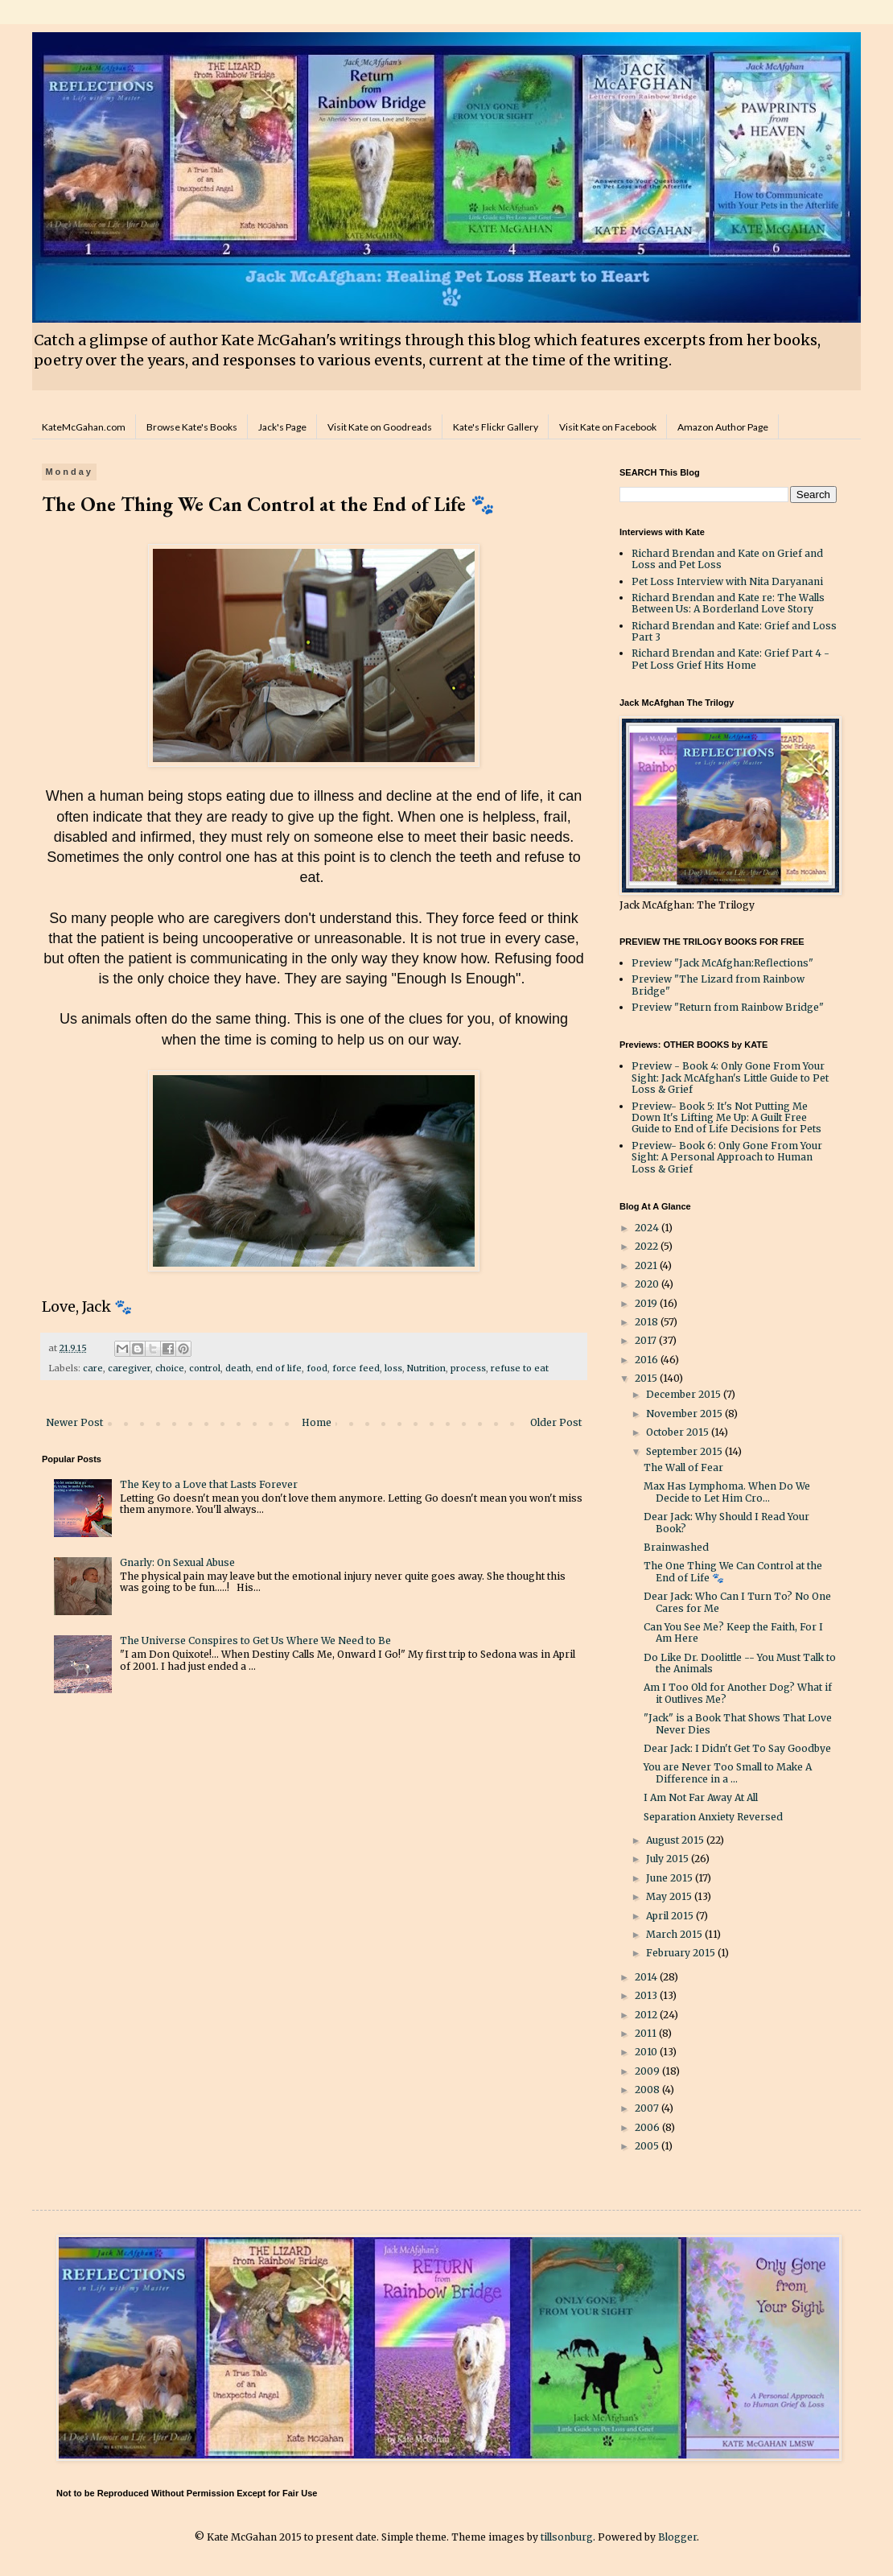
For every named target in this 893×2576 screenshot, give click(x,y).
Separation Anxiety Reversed (713, 1817)
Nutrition (426, 1368)
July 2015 (668, 1859)
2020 (648, 1284)
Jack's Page (282, 427)
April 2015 (671, 1916)
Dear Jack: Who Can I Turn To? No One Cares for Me (737, 1602)
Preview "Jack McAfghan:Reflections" (722, 963)
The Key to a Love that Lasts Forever (209, 1484)
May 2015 (670, 1896)
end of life (279, 1368)
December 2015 (684, 1394)
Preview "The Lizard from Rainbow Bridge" (718, 984)
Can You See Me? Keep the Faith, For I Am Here (733, 1632)
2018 (647, 1322)
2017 (647, 1340)
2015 (647, 1378)
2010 (647, 2052)
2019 (647, 1303)
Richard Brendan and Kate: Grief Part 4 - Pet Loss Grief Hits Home (730, 658)
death (238, 1368)
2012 (647, 2015)
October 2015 (678, 1432)
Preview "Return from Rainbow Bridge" (728, 1007)
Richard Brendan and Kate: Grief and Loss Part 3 (734, 631)
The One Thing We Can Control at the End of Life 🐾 (733, 1571)
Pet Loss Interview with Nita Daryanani (727, 581)
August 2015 (676, 1840)
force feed (356, 1368)
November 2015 (685, 1414)
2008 (648, 2089)
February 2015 (682, 1953)
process (468, 1368)
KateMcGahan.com (84, 427)
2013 (647, 1995)
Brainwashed (676, 1547)
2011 (647, 2033)
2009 (648, 2071)
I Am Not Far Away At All (701, 1797)
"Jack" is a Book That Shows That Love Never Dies (738, 1723)
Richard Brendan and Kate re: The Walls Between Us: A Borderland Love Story (728, 603)
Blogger (677, 2537)
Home (316, 1422)
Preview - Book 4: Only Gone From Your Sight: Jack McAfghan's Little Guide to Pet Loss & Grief (730, 1077)
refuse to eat (520, 1368)
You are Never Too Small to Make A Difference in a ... (728, 1772)
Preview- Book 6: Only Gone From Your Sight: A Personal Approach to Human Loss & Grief (727, 1157)
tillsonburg (567, 2537)
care (93, 1368)
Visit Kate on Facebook (607, 427)
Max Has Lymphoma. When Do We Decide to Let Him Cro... (727, 1491)
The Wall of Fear (683, 1467)
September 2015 (685, 1451)
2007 (648, 2108)
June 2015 (670, 1878)
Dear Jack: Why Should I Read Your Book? (726, 1522)
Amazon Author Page (722, 427)
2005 (648, 2146)
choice (169, 1368)
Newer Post (74, 1422)
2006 (648, 2127)
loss (393, 1368)
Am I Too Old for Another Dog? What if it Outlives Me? (738, 1692)
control (204, 1368)
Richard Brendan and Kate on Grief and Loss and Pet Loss (727, 559)
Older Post (556, 1422)
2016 (647, 1360)
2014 (647, 1977)
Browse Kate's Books (191, 427)
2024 (648, 1228)
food (317, 1368)
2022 (647, 1246)
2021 (647, 1265)
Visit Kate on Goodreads (379, 427)
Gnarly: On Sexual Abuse (177, 1562)
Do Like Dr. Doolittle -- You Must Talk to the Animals (740, 1663)
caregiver (129, 1368)
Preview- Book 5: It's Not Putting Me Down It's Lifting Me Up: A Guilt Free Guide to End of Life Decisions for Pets (726, 1118)
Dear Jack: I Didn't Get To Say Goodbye (737, 1748)
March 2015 (675, 1934)
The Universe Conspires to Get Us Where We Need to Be (255, 1640)
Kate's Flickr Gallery (495, 427)
